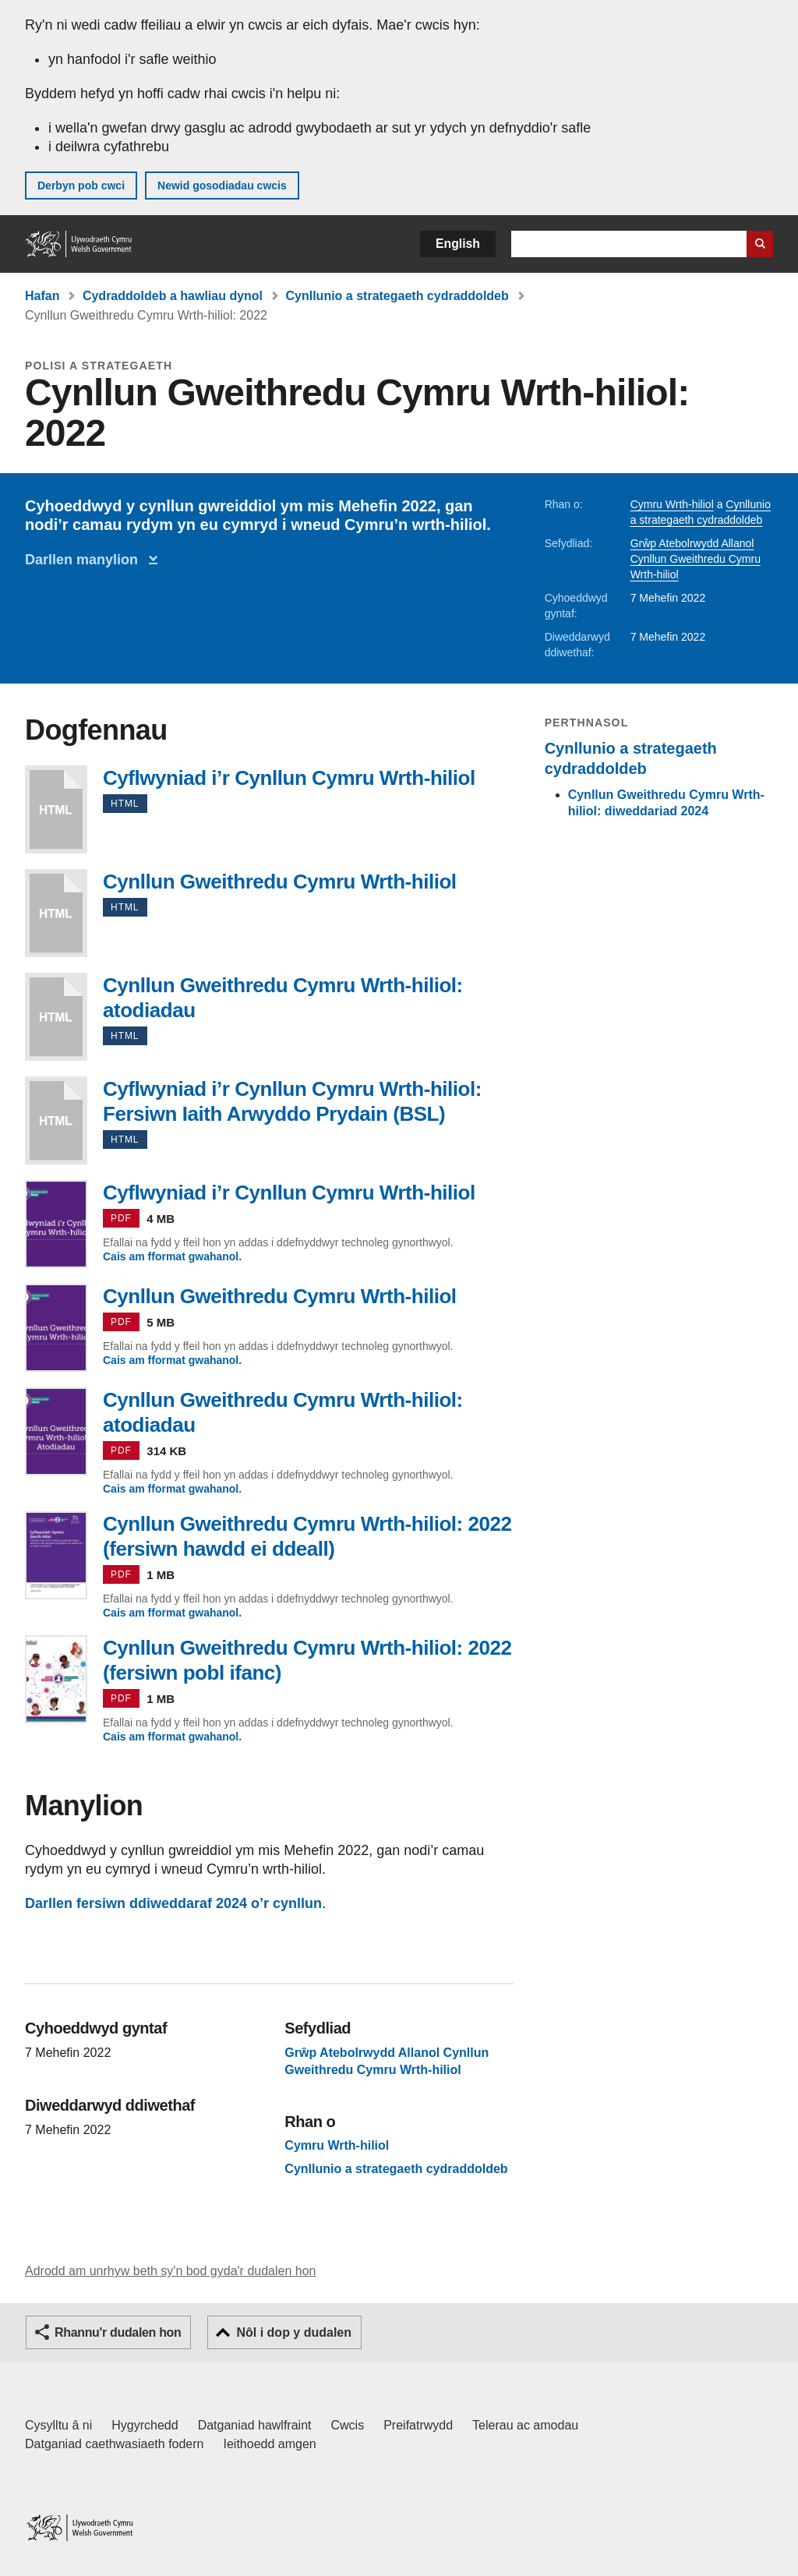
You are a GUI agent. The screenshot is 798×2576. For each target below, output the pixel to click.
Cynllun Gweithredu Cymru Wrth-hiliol (56, 913)
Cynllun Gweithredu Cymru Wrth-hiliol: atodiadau (56, 1017)
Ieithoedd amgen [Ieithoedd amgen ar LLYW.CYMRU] (270, 2444)
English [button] (458, 243)
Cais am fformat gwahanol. (172, 1256)
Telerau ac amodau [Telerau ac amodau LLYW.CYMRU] (525, 2425)
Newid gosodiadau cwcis (222, 185)
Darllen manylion (85, 559)
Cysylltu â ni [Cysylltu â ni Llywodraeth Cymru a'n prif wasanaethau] (58, 2425)
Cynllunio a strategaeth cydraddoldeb (397, 295)
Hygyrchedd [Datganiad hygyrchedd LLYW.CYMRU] (144, 2425)
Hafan (42, 295)
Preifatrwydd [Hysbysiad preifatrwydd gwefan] (418, 2425)
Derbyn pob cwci (81, 185)
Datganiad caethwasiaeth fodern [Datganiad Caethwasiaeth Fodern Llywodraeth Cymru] (114, 2444)
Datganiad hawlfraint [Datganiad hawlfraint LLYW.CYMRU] (255, 2425)
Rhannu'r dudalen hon (118, 2332)
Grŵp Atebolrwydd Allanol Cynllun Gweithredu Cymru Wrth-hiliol (695, 559)
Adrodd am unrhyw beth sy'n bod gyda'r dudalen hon (170, 2270)
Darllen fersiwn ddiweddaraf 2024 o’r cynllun (173, 1903)
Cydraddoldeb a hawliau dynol (173, 295)
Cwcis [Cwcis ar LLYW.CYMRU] (348, 2425)
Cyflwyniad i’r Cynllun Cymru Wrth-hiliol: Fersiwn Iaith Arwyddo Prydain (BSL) (56, 1120)
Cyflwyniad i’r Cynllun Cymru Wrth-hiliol (56, 809)
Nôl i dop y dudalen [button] (293, 2332)
